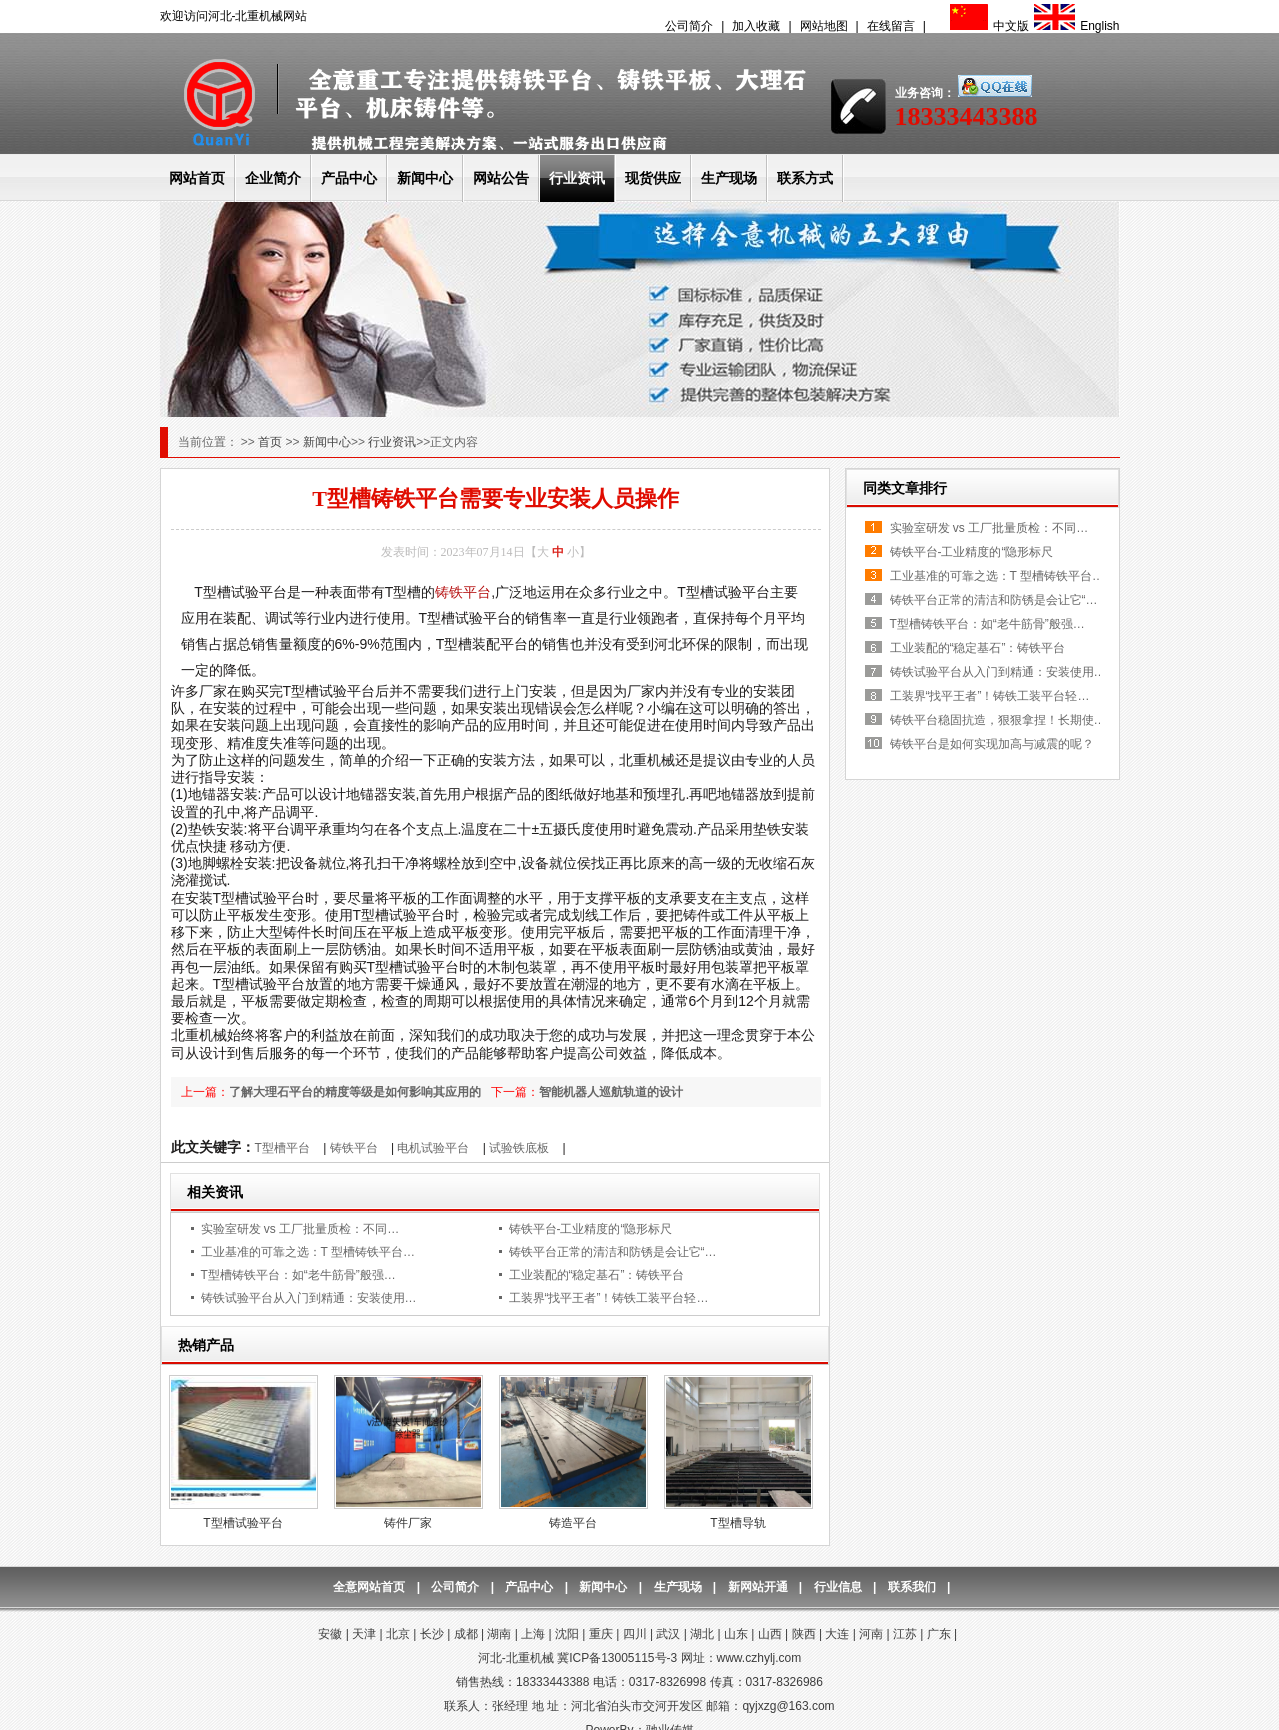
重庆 (601, 1634)
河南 (871, 1634)
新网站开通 (758, 1587)
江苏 (905, 1634)
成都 (466, 1634)
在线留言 (891, 26)
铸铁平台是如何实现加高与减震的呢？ (992, 744)
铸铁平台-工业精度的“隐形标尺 (591, 1229)
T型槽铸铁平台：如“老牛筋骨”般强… (298, 1275)
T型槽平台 (282, 1148)
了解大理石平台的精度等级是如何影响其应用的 (355, 1092)
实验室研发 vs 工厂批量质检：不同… (300, 1229)
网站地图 (824, 26)
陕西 (804, 1634)
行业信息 (838, 1587)
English (1074, 26)
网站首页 (197, 178)
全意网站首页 (369, 1587)
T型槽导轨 (737, 1523)
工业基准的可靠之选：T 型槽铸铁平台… (308, 1252)
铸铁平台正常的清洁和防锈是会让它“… (613, 1252)
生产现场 (729, 178)
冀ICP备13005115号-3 (617, 1658)
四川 (635, 1634)
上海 (533, 1634)
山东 (736, 1634)
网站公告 (501, 178)
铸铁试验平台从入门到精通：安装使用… (309, 1298)
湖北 (702, 1634)
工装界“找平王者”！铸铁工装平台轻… (609, 1298)
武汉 (668, 1634)
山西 (770, 1634)
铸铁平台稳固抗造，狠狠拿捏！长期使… (998, 720)
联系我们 (912, 1587)
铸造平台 (573, 1523)
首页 (271, 442)
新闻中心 (425, 178)
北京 (398, 1634)
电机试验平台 (433, 1148)
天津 (364, 1634)
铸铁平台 (463, 592)
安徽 (330, 1634)
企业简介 (273, 178)
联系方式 (805, 178)
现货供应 (653, 178)
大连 (837, 1634)
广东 (939, 1634)
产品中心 (349, 178)
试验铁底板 (519, 1148)
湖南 (499, 1634)
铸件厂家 (408, 1523)
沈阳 (567, 1634)
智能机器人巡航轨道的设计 (611, 1092)
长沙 (432, 1634)
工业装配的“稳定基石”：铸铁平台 (597, 1275)
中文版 (987, 26)
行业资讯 (577, 178)
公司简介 (689, 26)
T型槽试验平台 (242, 1523)
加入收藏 (756, 26)
